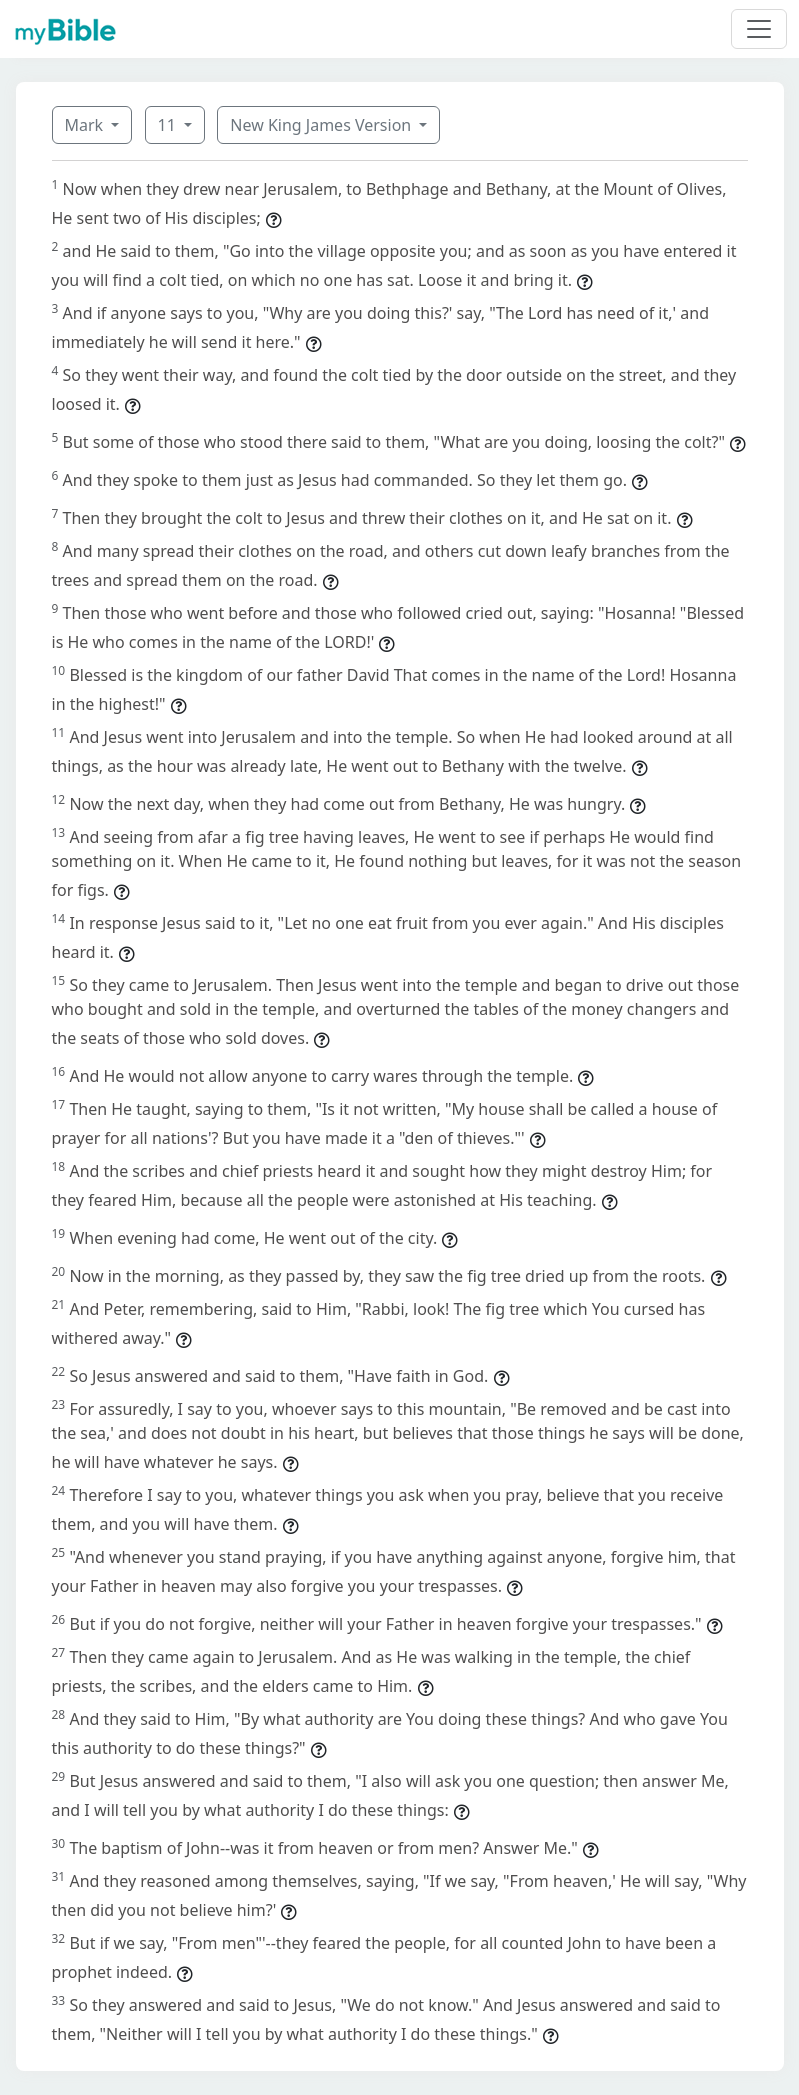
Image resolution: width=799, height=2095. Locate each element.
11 (169, 125)
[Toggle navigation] (759, 29)
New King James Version (322, 125)
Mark (86, 125)
